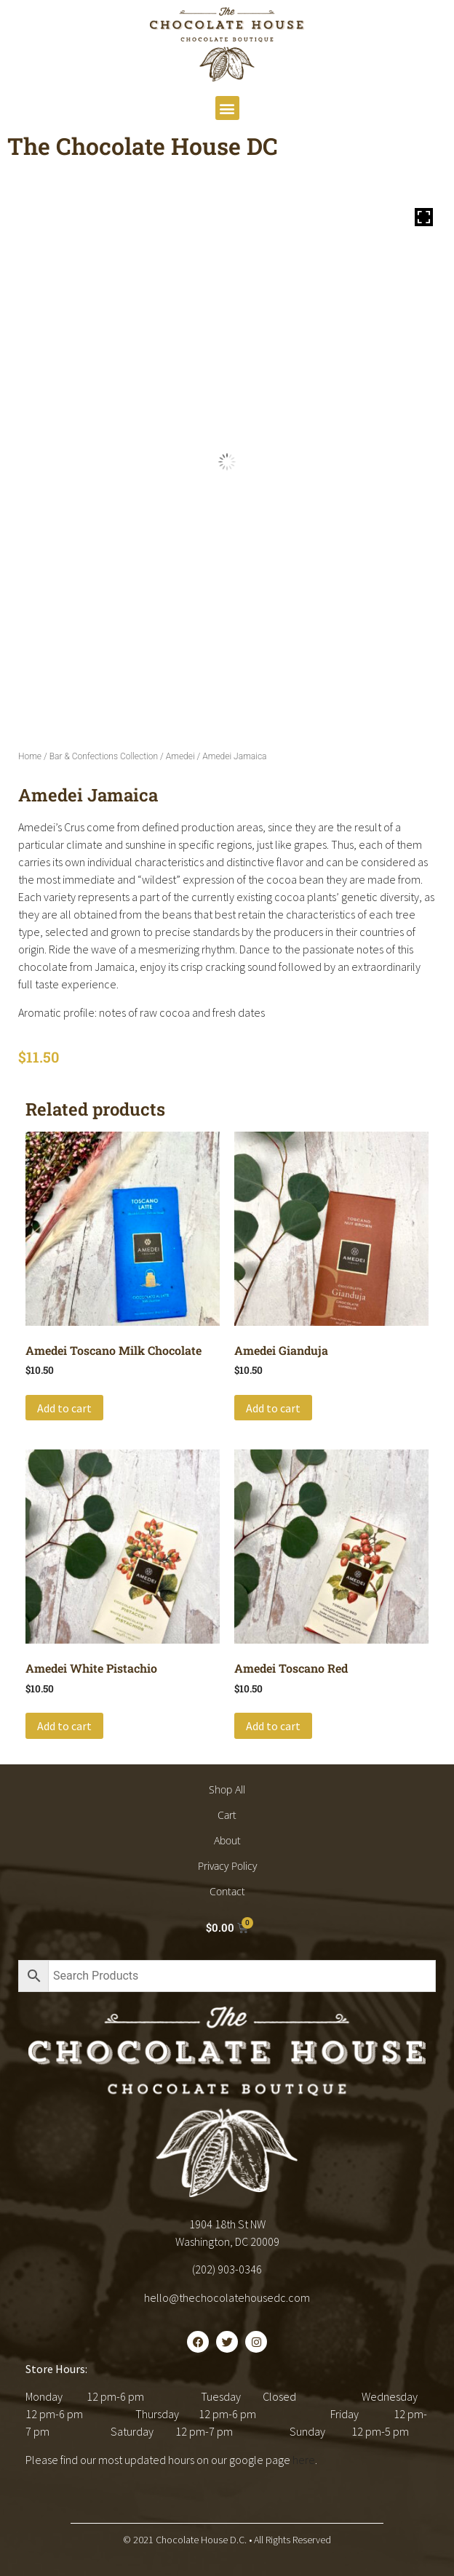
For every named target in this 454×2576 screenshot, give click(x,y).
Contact (227, 1891)
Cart (227, 1815)
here (303, 2459)
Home (29, 756)
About (227, 1840)
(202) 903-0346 (227, 2269)
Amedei (180, 756)
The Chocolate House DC (142, 145)
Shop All (227, 1789)
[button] (227, 108)
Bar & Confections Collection (103, 756)
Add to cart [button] (64, 1408)
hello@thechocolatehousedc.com (227, 2297)
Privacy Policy (227, 1866)
